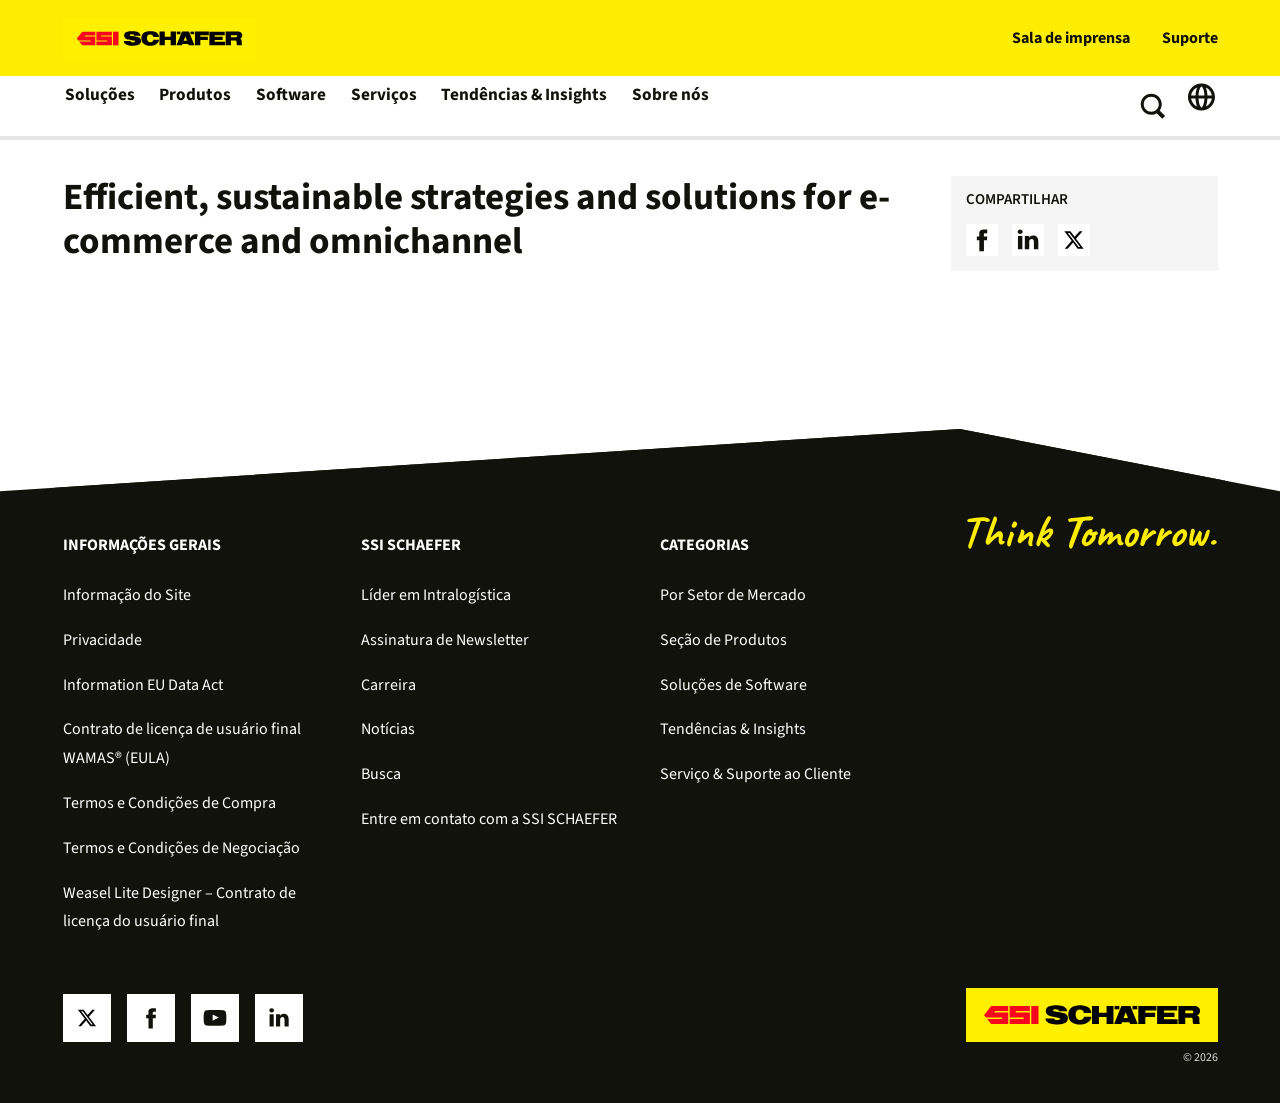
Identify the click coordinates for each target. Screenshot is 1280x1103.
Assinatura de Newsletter (445, 640)
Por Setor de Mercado (733, 595)
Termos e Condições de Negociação (181, 848)
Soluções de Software (733, 685)
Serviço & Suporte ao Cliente (755, 774)
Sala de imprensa (1071, 38)
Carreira (388, 685)
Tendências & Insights (521, 106)
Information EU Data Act (143, 685)
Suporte (1190, 38)
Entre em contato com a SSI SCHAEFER (489, 819)
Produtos (196, 106)
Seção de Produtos (723, 640)
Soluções (100, 106)
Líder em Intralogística (436, 595)
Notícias (388, 729)
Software (292, 106)
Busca (381, 774)
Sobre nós (662, 106)
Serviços (385, 106)
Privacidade (102, 640)
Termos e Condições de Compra (169, 803)
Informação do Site (127, 595)
